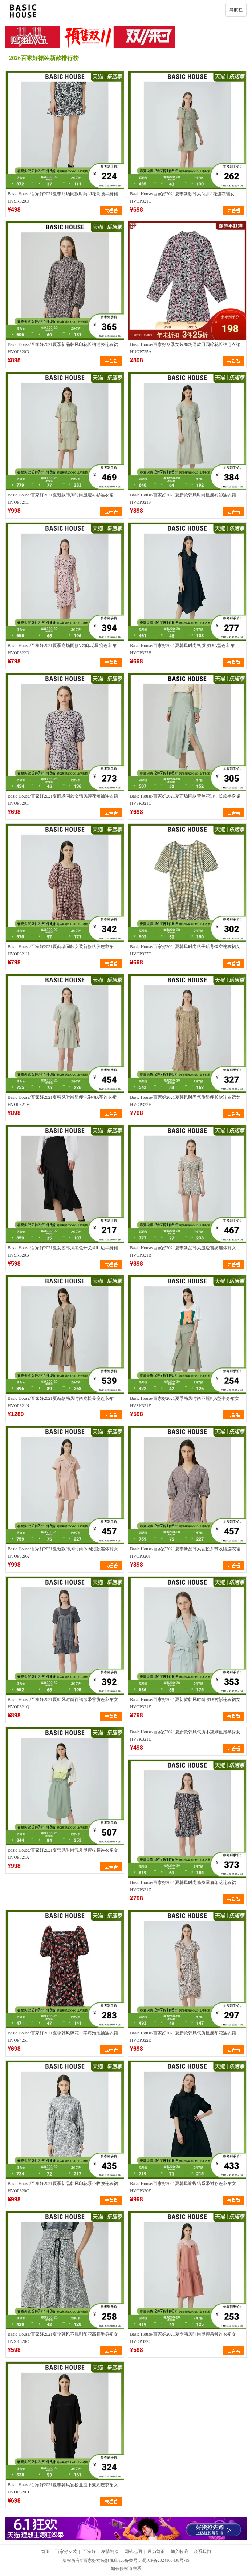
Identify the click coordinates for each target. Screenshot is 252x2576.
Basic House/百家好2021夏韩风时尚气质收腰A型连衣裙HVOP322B (182, 649)
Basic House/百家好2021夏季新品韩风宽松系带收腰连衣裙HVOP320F (185, 1552)
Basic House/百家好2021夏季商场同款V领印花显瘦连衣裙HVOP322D (62, 649)
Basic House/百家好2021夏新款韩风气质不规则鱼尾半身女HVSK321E (185, 1735)
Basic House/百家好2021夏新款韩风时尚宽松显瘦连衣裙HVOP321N (61, 1402)
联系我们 (202, 2551)
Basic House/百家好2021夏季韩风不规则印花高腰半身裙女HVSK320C (63, 2338)
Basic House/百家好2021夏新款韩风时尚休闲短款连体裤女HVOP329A (63, 1552)
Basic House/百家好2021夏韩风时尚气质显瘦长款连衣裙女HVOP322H (185, 1101)
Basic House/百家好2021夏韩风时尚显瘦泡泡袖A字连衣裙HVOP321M (62, 1101)
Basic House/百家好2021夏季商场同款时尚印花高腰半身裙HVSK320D (63, 197)
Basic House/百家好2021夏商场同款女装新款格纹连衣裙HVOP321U (61, 950)
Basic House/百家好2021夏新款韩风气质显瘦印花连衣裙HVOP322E (183, 2036)
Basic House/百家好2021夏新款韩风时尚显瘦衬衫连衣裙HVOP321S (183, 498)
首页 (45, 2551)
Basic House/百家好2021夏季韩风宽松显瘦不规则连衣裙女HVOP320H (63, 2488)
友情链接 (110, 2551)
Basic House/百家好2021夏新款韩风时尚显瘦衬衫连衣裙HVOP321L (61, 498)
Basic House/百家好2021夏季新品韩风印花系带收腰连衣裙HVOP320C (63, 2187)
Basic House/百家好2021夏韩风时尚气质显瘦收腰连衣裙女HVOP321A (63, 1854)
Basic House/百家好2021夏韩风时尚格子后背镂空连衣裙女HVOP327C (185, 950)
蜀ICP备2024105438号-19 (166, 2560)
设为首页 (156, 2551)
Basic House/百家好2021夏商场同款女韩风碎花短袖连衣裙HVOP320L (63, 800)
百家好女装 (66, 2551)
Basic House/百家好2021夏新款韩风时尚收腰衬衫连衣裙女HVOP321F (185, 1703)
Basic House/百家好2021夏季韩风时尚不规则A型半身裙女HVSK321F (184, 1402)
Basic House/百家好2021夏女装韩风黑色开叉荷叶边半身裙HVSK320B (63, 1251)
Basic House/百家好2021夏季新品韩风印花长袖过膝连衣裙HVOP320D (63, 348)
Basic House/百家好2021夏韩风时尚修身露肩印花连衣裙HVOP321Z (183, 1886)
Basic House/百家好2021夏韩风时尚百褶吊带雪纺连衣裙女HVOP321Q (63, 1703)
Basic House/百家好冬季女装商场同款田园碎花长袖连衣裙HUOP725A (185, 348)
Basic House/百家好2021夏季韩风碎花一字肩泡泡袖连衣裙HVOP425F (63, 2036)
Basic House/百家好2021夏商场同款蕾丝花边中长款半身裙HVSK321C (185, 800)
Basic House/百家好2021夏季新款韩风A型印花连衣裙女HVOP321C (182, 197)
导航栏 (236, 9)
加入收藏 (179, 2551)
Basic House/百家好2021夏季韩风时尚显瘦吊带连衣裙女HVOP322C (183, 2338)
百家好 (89, 2551)
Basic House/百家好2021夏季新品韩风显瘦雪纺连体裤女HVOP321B (183, 1251)
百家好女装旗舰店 (100, 2560)
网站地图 (133, 2551)
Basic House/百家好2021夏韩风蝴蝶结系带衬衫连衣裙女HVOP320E (183, 2187)
